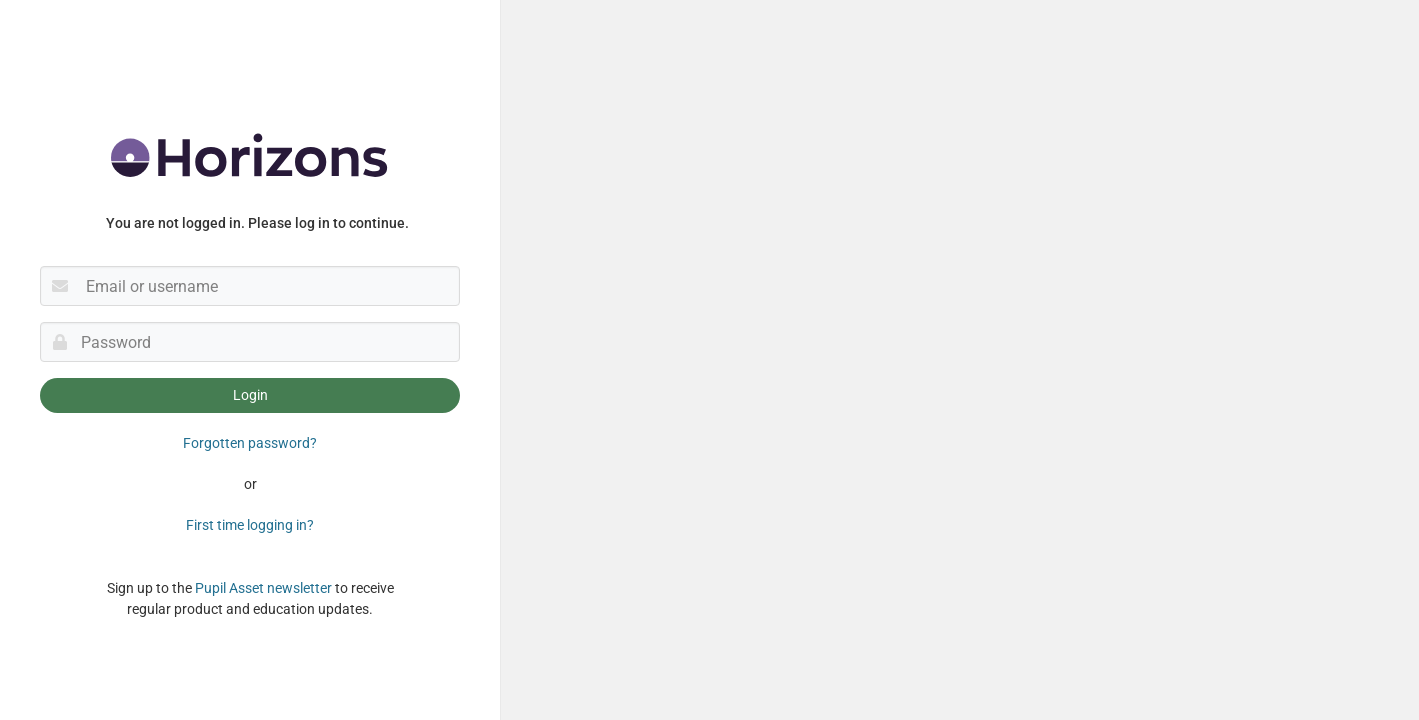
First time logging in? (250, 525)
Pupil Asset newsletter (263, 588)
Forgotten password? (250, 443)
